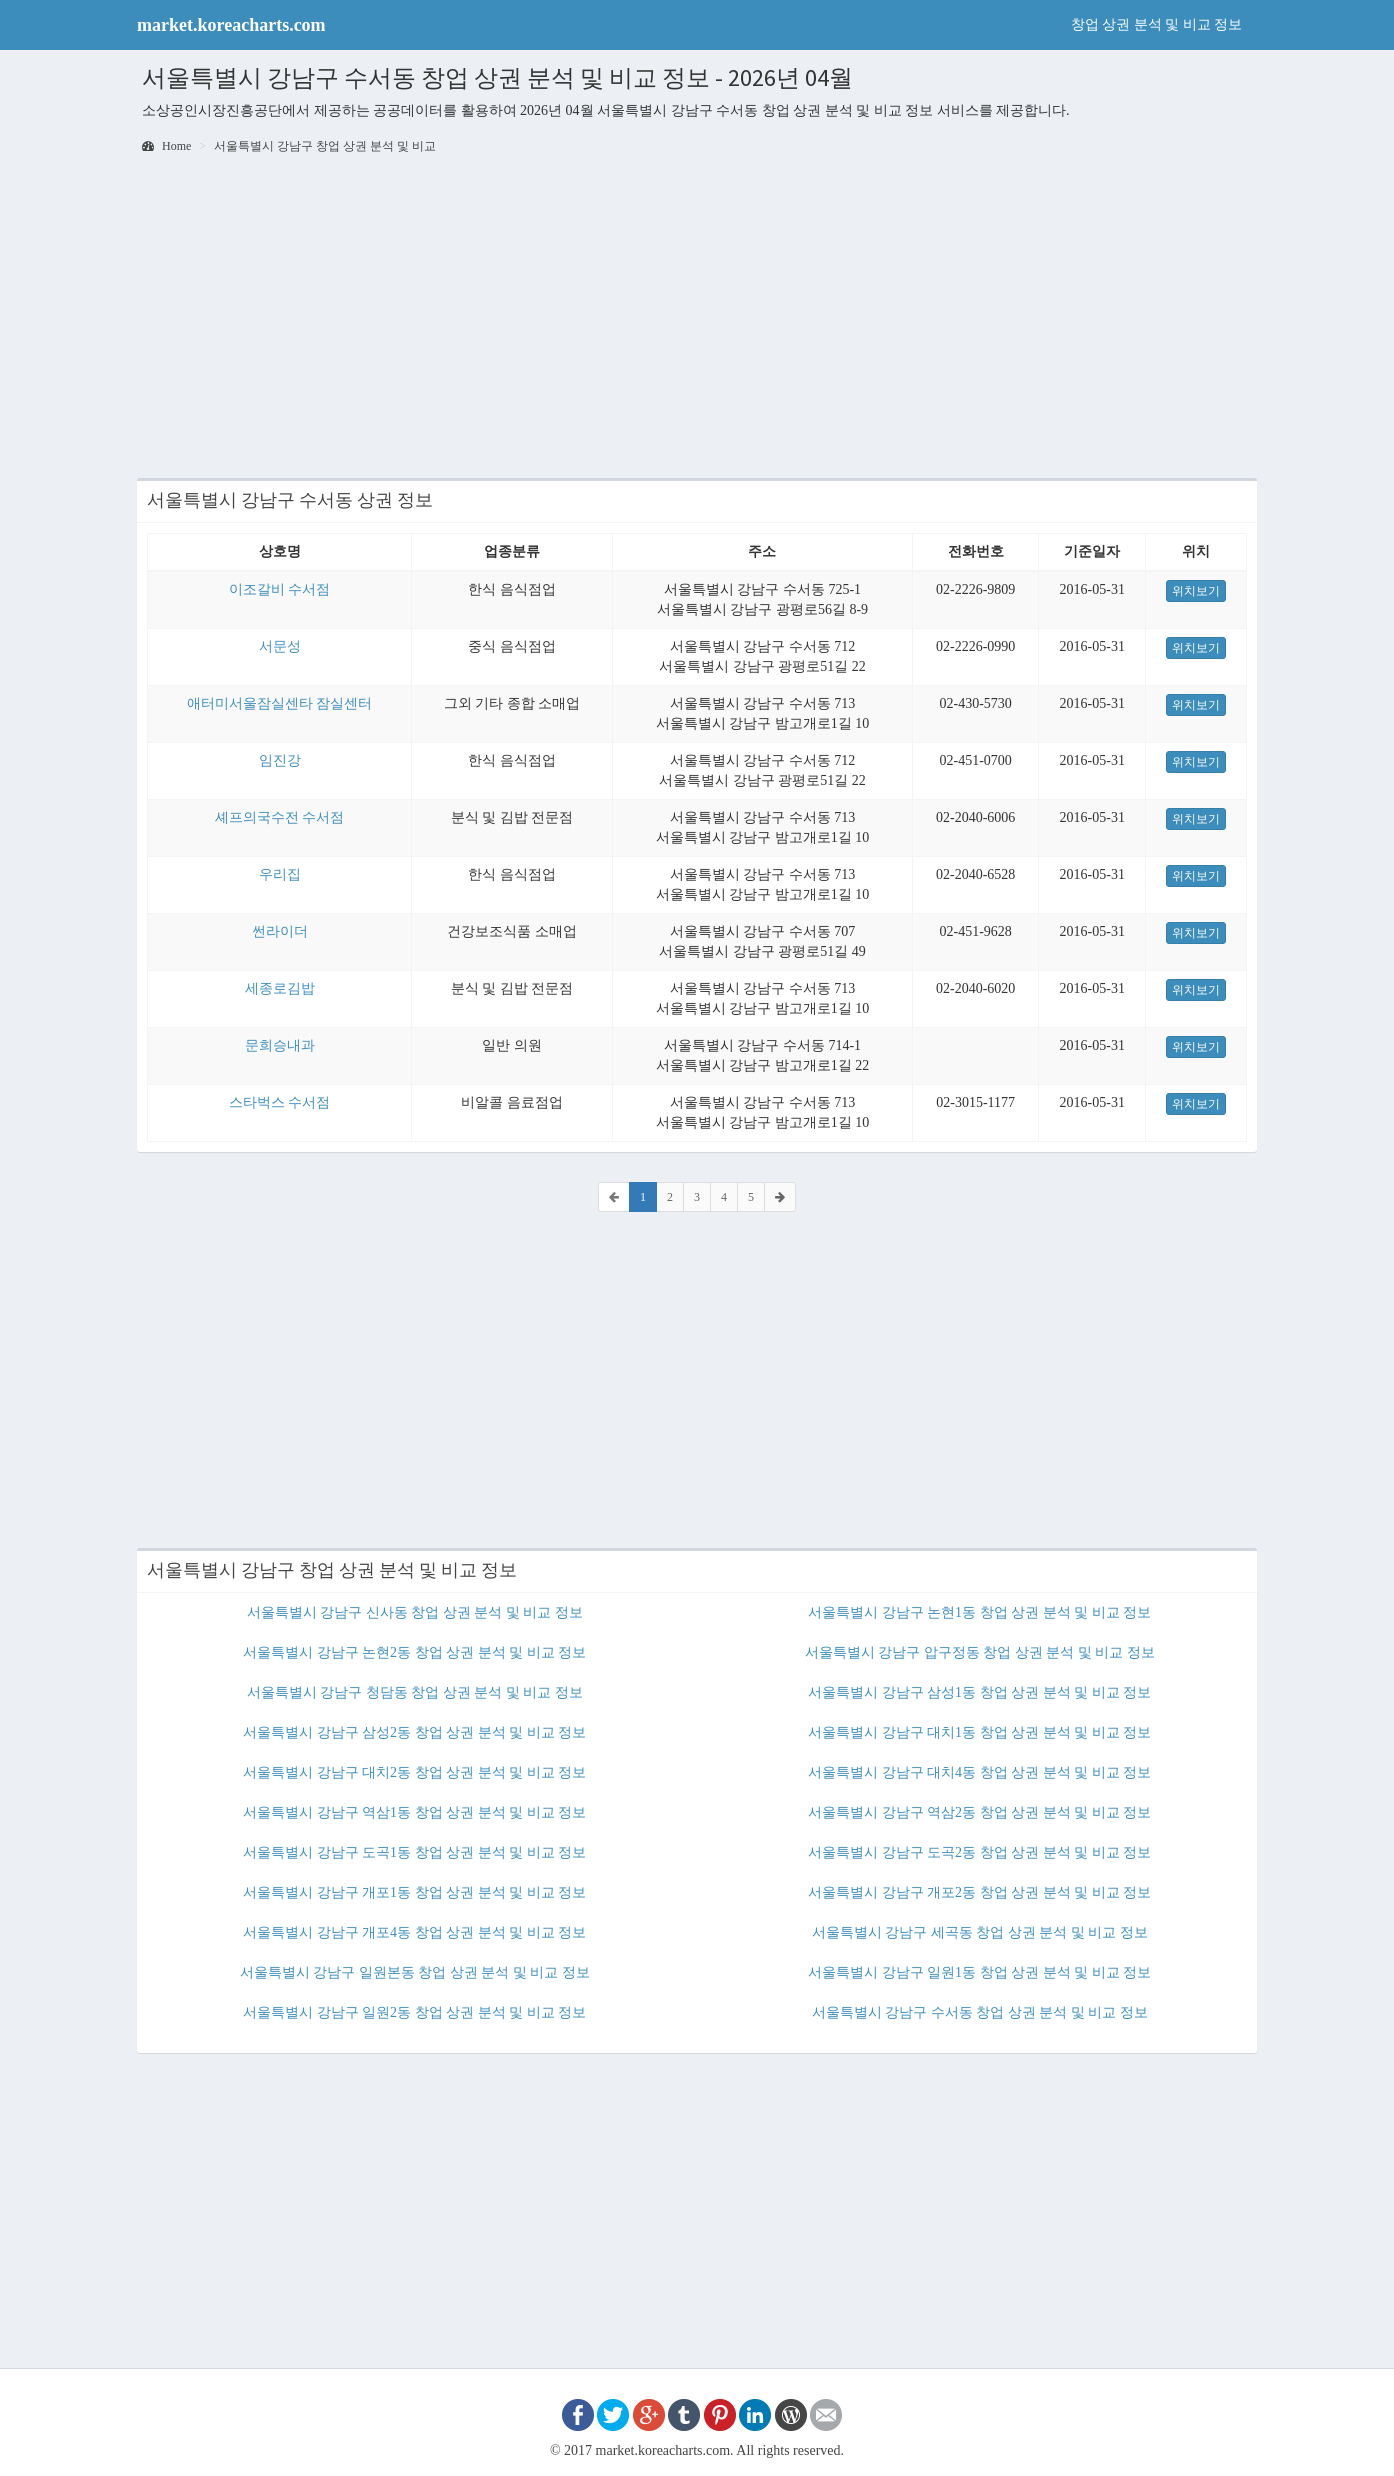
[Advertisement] (697, 318)
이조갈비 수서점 (280, 589)
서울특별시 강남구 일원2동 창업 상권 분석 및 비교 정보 (414, 2012)
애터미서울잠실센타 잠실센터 (280, 703)
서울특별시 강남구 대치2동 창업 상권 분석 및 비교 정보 (414, 1772)
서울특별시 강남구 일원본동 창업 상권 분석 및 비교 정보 (415, 1972)
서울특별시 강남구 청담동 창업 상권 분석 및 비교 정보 (415, 1692)
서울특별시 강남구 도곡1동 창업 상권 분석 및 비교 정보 (414, 1852)
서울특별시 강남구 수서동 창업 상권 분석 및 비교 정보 (980, 2012)
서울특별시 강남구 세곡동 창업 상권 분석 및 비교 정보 (980, 1932)
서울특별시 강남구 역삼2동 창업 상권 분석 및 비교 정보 (979, 1812)
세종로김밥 (280, 988)
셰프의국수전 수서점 (280, 817)
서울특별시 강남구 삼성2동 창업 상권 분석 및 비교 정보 (414, 1732)
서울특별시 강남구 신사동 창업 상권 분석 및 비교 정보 (415, 1612)
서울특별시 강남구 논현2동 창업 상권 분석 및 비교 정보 (414, 1652)
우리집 (280, 874)
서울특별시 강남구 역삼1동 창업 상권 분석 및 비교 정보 (414, 1812)
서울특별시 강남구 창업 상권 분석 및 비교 (325, 146)
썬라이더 (280, 931)
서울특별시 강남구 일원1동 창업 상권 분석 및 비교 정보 (979, 1972)
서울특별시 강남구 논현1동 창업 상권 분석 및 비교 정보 (979, 1612)
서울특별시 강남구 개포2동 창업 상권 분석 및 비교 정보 (979, 1892)
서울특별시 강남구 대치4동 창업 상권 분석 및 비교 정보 (979, 1772)
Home (166, 146)
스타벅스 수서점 (280, 1102)
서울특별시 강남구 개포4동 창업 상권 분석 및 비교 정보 (414, 1932)
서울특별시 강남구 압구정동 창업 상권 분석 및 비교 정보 (980, 1652)
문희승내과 (280, 1045)
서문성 (280, 646)
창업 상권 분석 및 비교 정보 (1157, 24)
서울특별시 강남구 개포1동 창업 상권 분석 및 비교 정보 (414, 1892)
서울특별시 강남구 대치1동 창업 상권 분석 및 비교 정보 (979, 1732)
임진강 (280, 760)
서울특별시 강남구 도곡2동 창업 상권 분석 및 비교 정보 (979, 1852)
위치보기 (1196, 591)
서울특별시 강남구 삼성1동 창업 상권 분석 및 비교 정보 (979, 1692)
